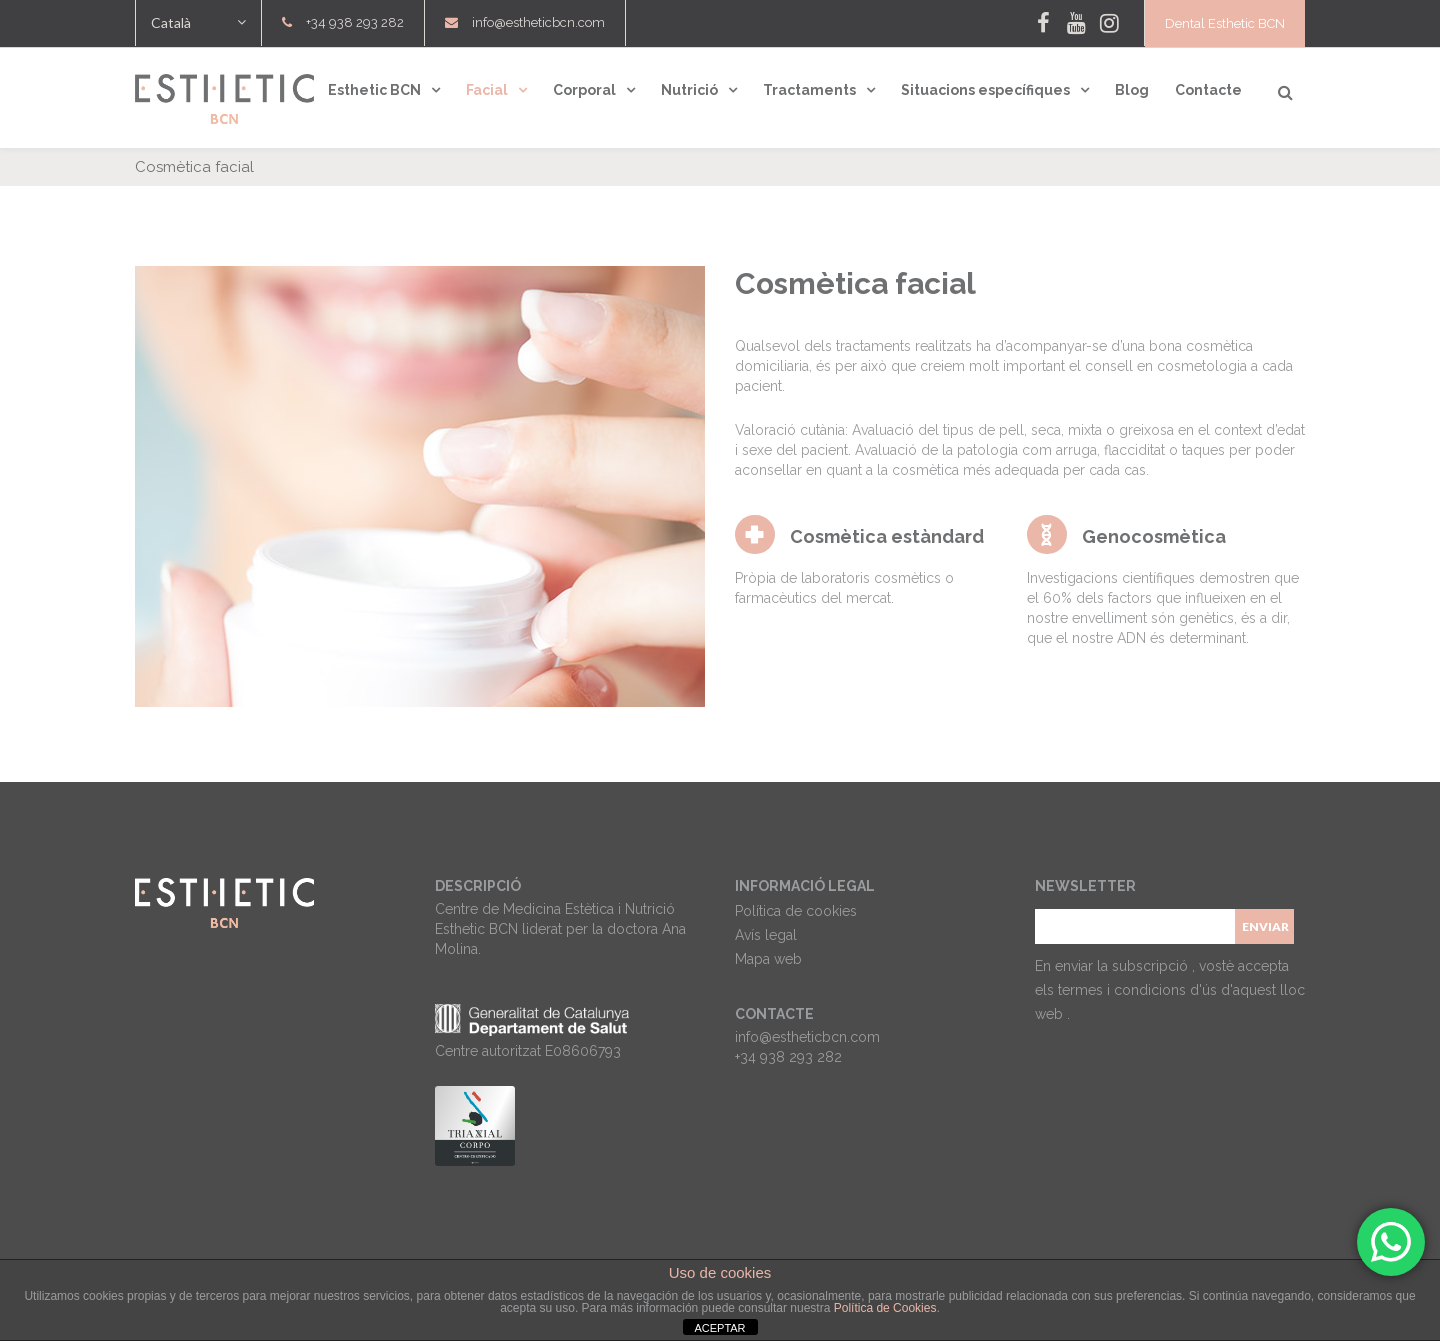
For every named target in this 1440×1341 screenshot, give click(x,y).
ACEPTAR (719, 1328)
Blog (1132, 90)
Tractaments (809, 90)
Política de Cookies (885, 1308)
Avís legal (766, 935)
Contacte (1208, 90)
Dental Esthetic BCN (1225, 23)
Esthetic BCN (374, 90)
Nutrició (689, 90)
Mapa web (768, 959)
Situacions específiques (985, 90)
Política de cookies (796, 911)
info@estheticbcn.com (538, 22)
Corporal (584, 90)
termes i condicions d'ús (1139, 990)
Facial (487, 90)
